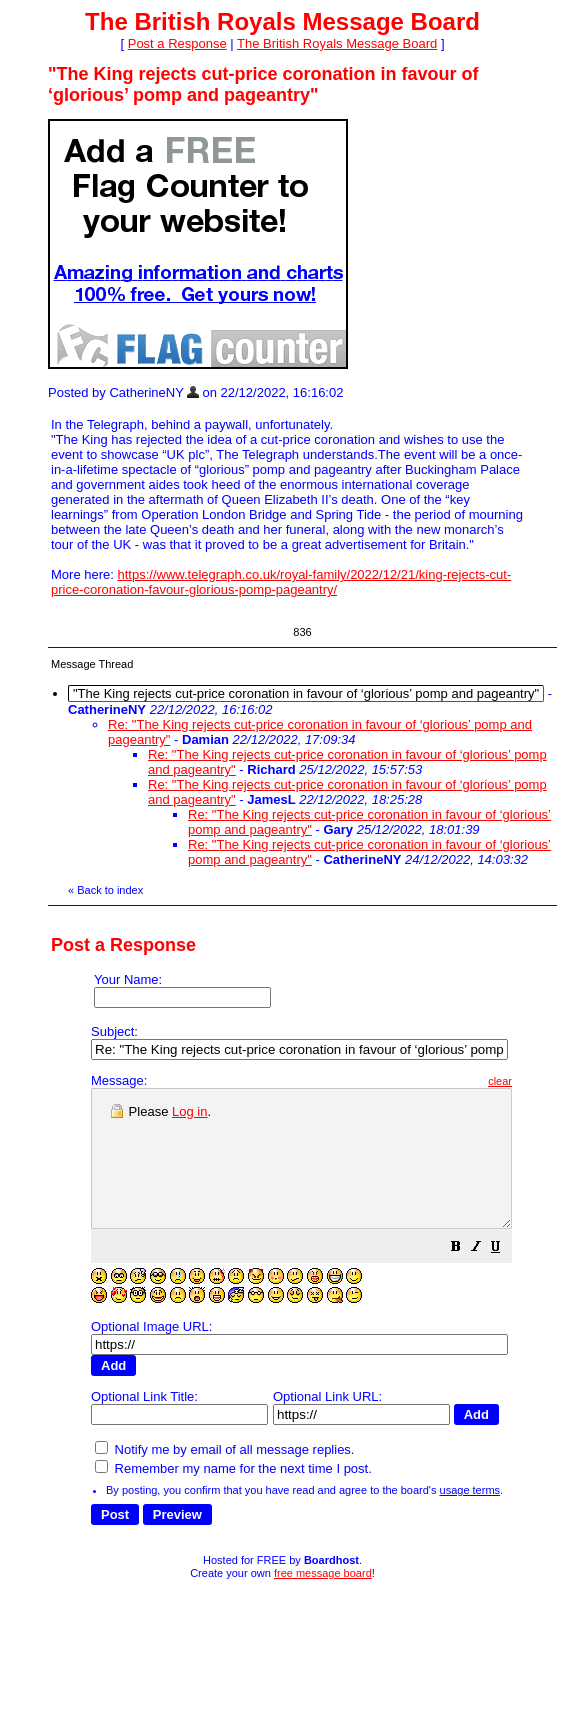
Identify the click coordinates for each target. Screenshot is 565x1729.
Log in (189, 1111)
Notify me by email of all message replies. (224, 1455)
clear (550, 1081)
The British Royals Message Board (337, 43)
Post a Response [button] (177, 43)
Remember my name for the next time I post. (233, 1474)
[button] (506, 1276)
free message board (323, 1579)
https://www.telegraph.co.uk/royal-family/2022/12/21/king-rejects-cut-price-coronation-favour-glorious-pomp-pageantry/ (281, 582)
